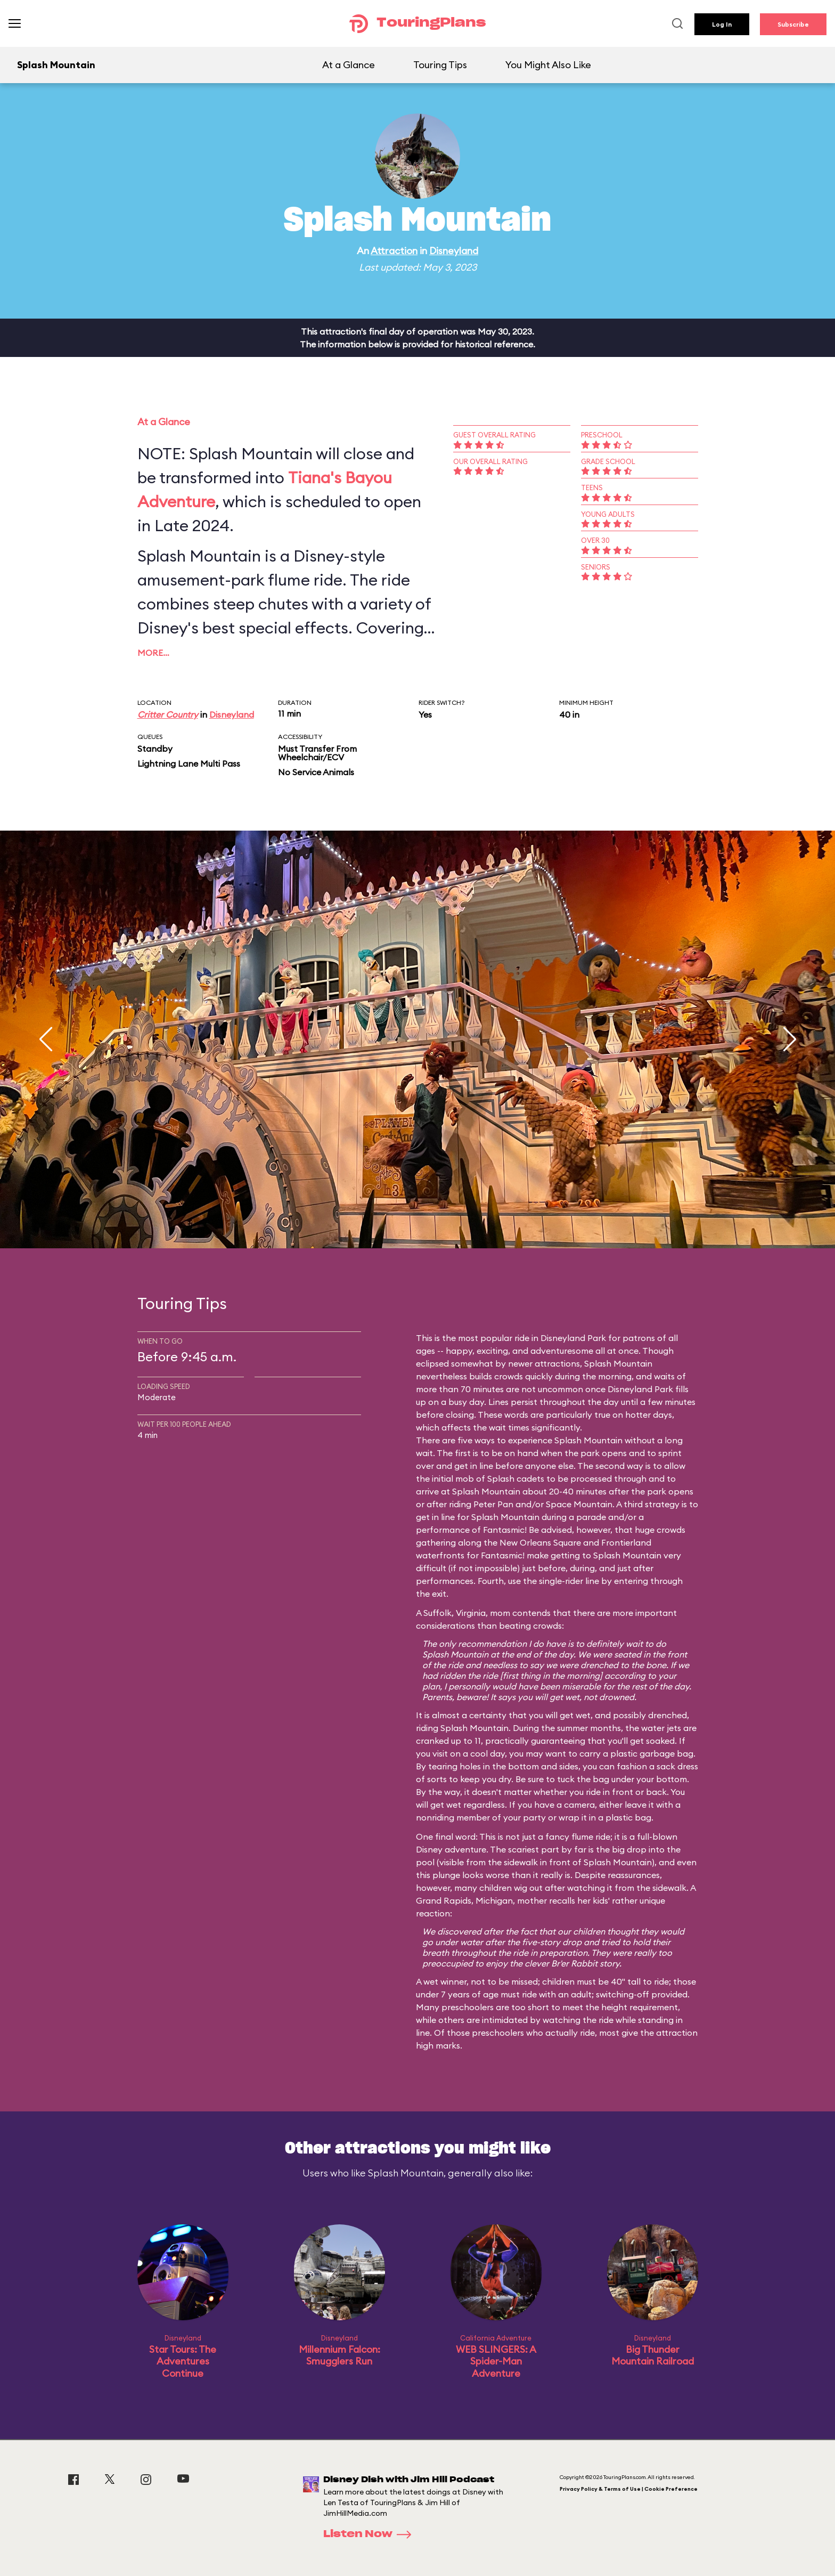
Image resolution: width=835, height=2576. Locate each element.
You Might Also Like (548, 65)
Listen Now (370, 2534)
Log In (722, 24)
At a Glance (348, 65)
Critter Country (167, 714)
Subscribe (793, 24)
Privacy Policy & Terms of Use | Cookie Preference (629, 2488)
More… (153, 652)
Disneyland (453, 251)
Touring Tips (440, 65)
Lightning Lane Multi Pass (188, 763)
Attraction (394, 251)
